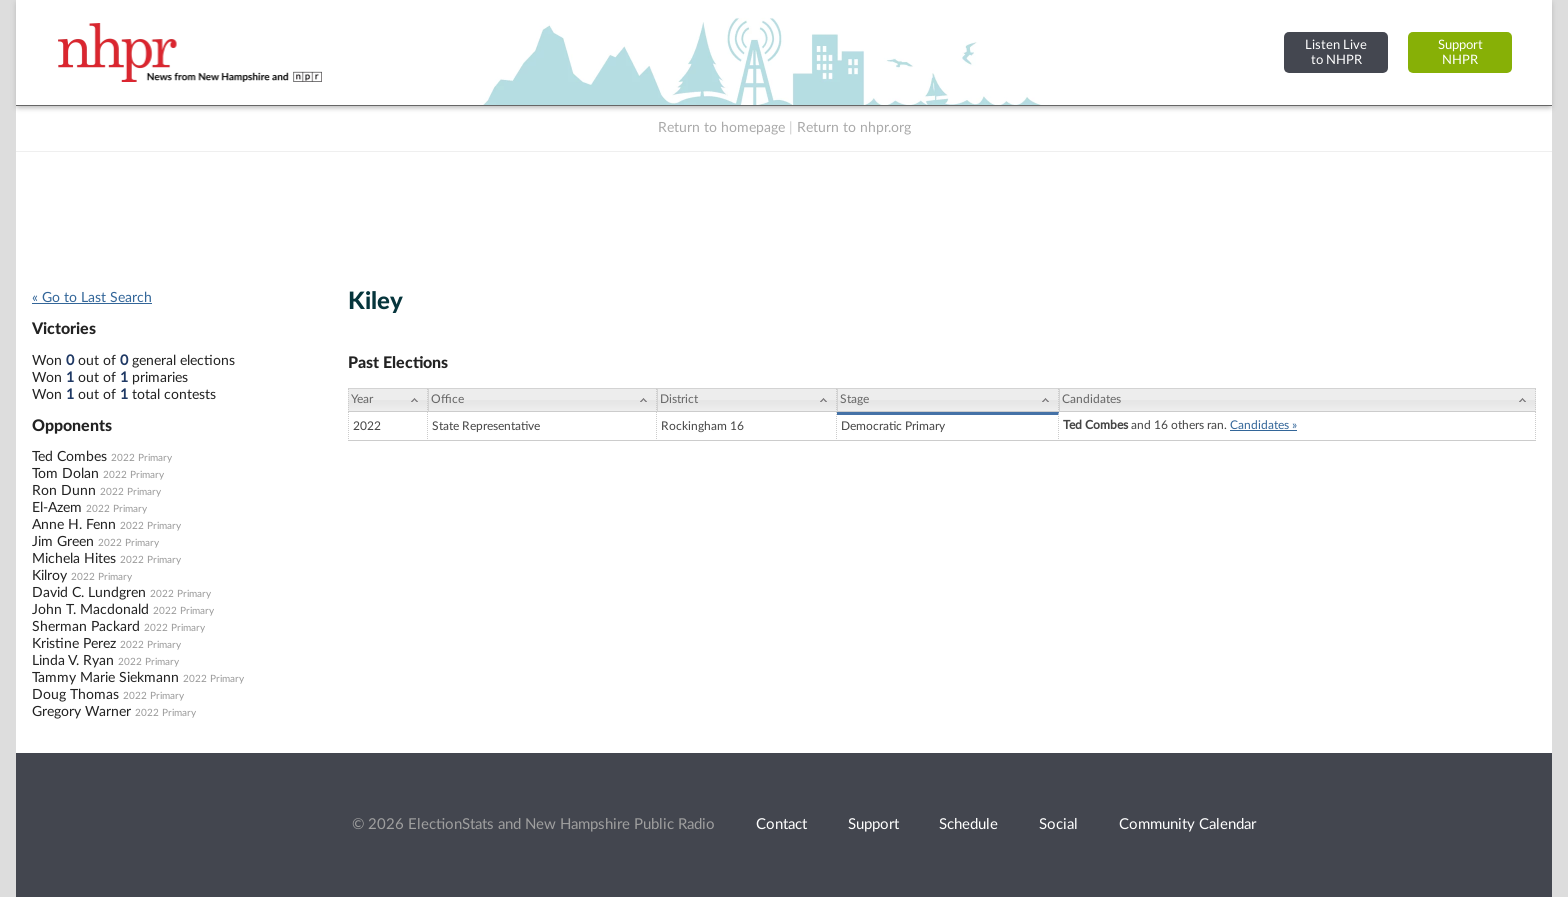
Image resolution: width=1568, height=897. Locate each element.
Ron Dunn (64, 491)
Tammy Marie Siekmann (105, 678)
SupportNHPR (1460, 52)
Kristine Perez (74, 644)
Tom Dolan (65, 474)
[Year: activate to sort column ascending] (388, 400)
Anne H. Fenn (74, 525)
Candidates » (1263, 425)
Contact (781, 824)
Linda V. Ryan (73, 661)
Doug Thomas (75, 695)
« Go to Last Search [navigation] (92, 298)
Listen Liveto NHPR (1336, 52)
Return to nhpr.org (854, 128)
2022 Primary (141, 458)
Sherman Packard (86, 627)
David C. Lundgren (89, 593)
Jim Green (63, 542)
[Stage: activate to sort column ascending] (948, 400)
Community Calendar (1187, 824)
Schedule (968, 824)
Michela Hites (74, 559)
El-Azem (57, 508)
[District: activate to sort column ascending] (747, 400)
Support (873, 824)
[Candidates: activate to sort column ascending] (1297, 400)
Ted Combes (69, 457)
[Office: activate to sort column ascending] (542, 400)
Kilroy (49, 576)
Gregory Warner (81, 712)
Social (1058, 824)
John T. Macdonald (90, 610)
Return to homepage (721, 128)
